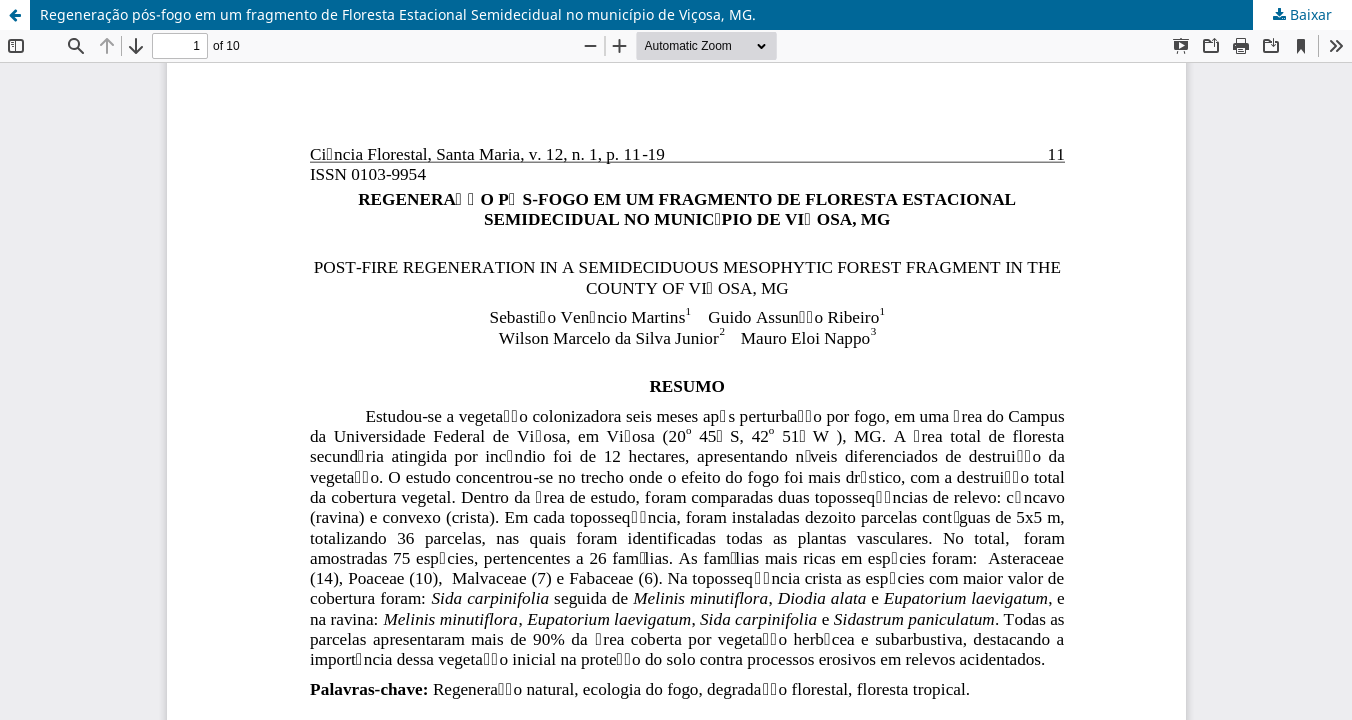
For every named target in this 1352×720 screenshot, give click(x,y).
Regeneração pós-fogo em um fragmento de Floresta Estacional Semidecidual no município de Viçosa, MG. (398, 14)
